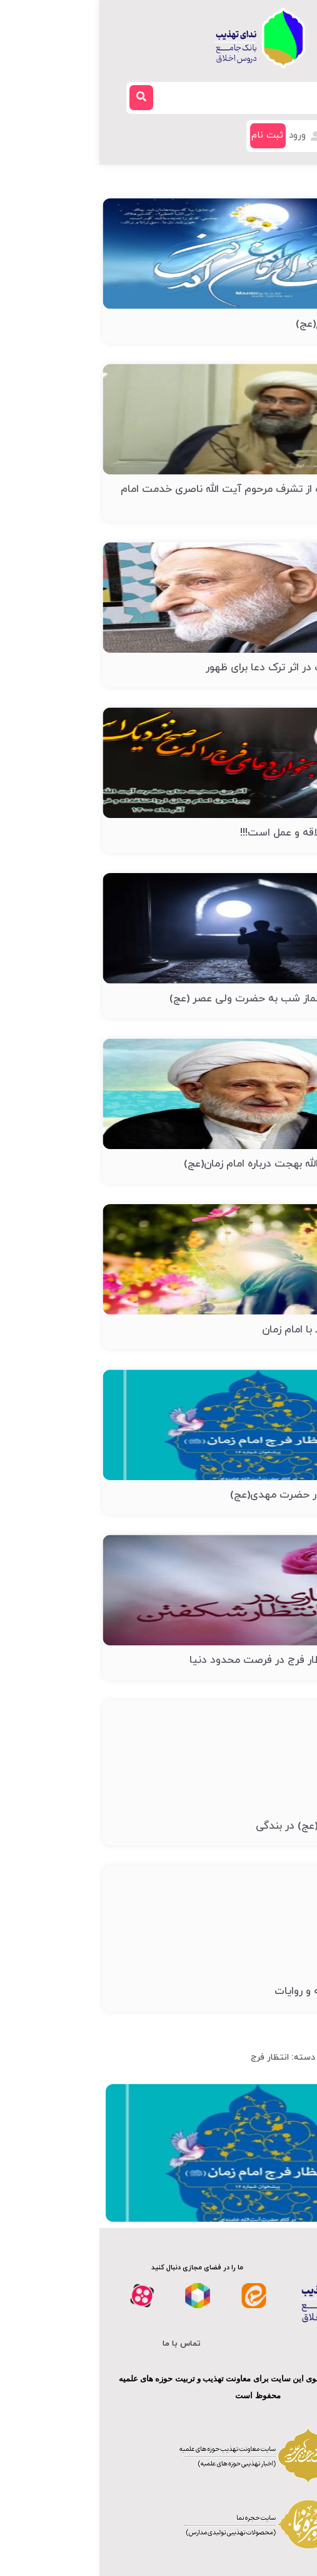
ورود (206, 135)
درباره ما (234, 2343)
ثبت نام (168, 135)
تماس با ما (82, 2343)
